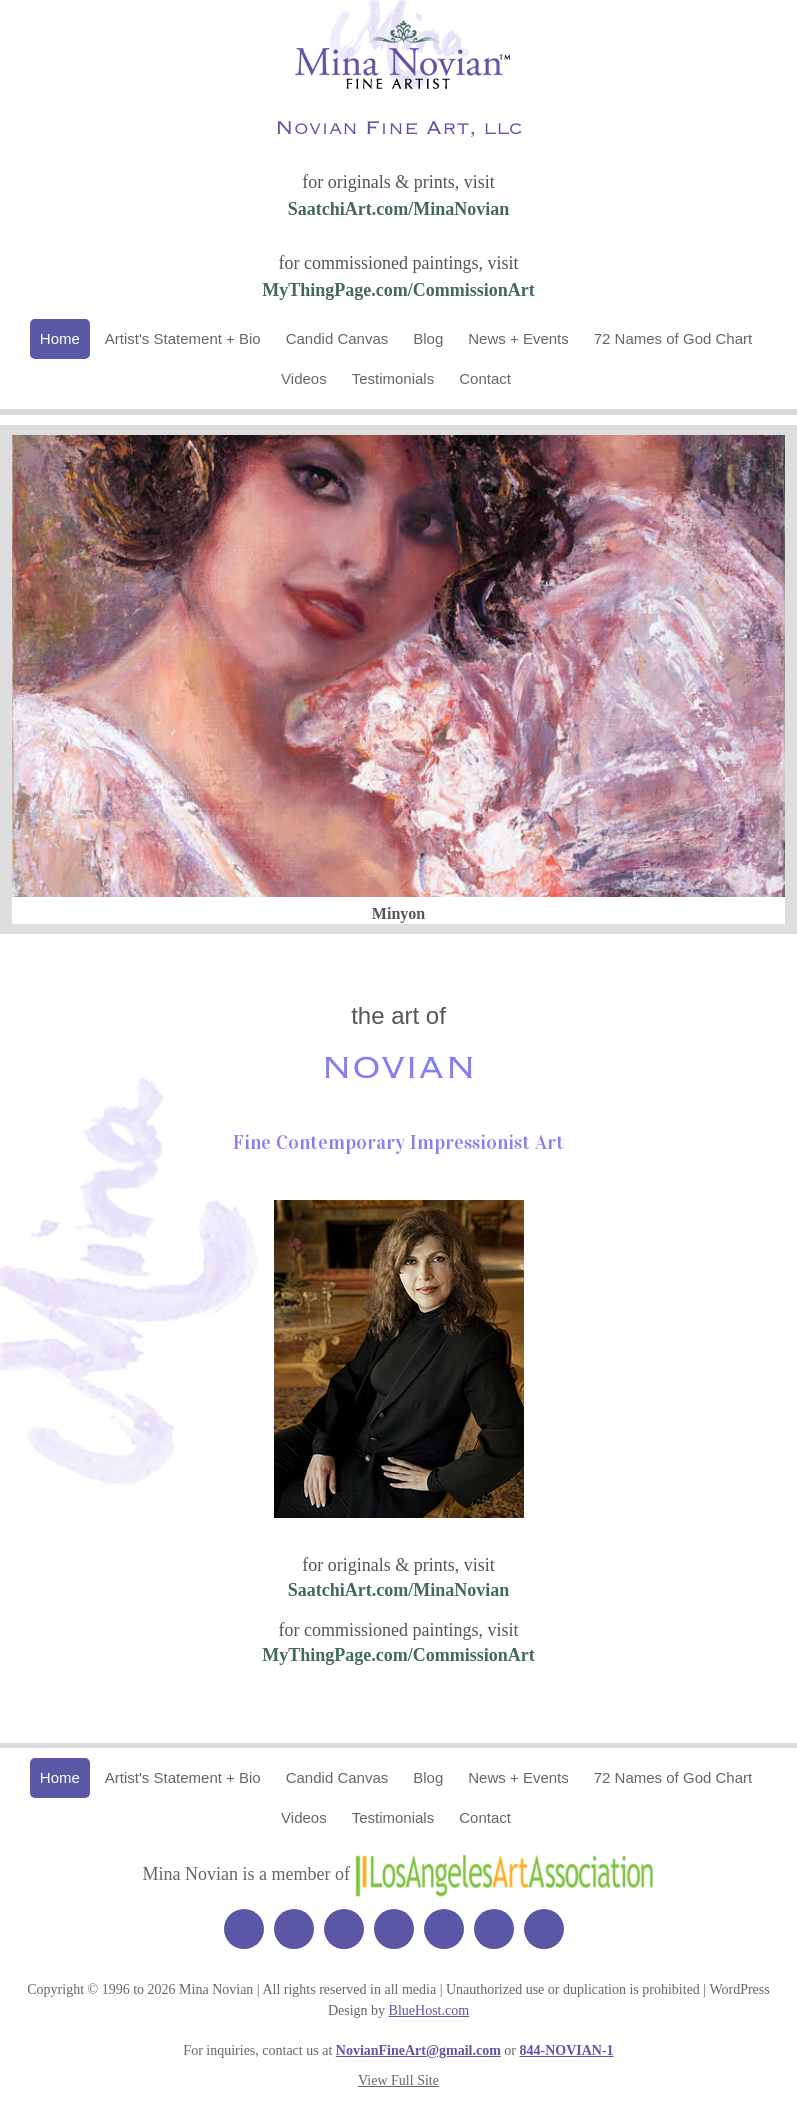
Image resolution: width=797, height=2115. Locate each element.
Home (60, 338)
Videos (304, 378)
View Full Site (398, 2080)
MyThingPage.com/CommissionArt (398, 290)
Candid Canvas (337, 338)
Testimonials (393, 378)
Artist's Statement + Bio (183, 338)
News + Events (518, 338)
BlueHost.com (429, 2010)
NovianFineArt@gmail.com (418, 2050)
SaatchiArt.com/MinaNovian (398, 209)
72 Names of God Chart (673, 338)
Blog (428, 338)
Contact (485, 378)
